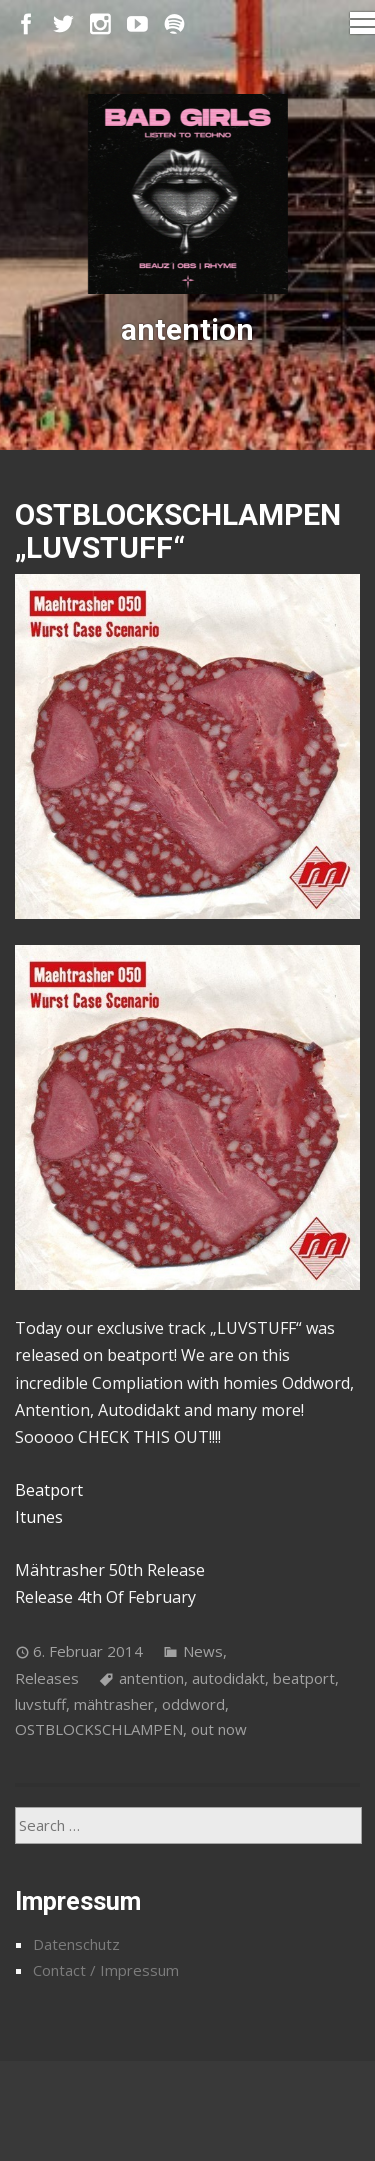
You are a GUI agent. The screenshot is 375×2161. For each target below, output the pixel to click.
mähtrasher (114, 1704)
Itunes (39, 1517)
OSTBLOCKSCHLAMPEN (99, 1729)
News (203, 1651)
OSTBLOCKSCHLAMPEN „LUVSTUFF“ (178, 531)
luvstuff (40, 1704)
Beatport (49, 1490)
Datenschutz (76, 1944)
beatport (304, 1678)
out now (219, 1729)
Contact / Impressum (106, 1970)
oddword (193, 1704)
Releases (47, 1678)
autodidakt (228, 1678)
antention (151, 1678)
